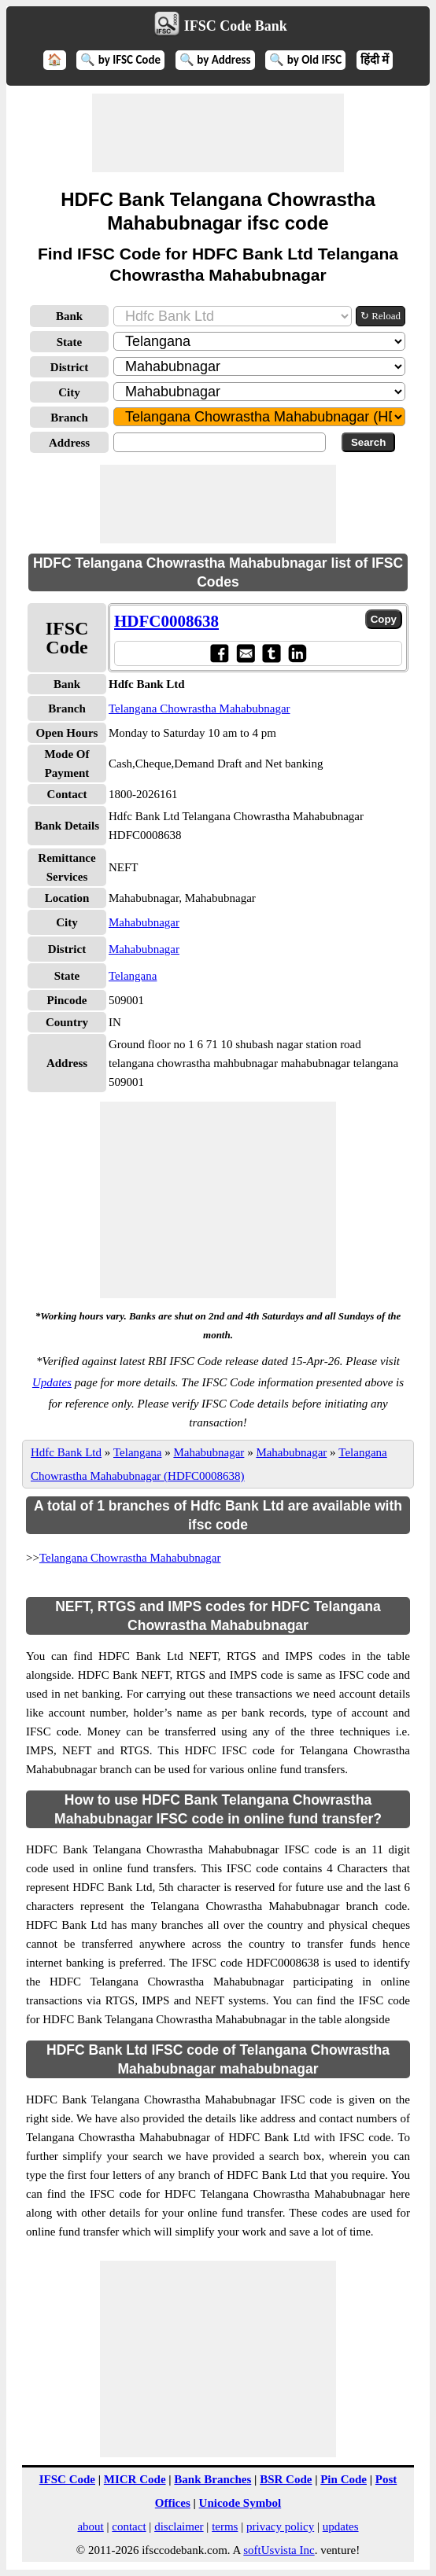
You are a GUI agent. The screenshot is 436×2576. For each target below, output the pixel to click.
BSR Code (286, 2479)
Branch (69, 417)
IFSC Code (67, 2479)
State (70, 342)
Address (69, 442)
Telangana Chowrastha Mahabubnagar (199, 708)
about (90, 2526)
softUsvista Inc (278, 2550)
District (69, 367)
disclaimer (178, 2526)
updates (341, 2526)
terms (225, 2526)
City (69, 392)
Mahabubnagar (144, 922)
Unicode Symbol (240, 2503)
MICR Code (135, 2479)
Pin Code (343, 2479)
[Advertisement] (218, 133)
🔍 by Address (215, 60)
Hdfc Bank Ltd (66, 1452)
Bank (69, 316)
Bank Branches (212, 2479)
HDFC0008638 (166, 621)
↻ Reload (380, 316)
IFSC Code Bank (235, 26)
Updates (52, 1382)
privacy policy (280, 2526)
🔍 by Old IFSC (305, 60)
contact (129, 2526)
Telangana (133, 976)
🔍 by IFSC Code (120, 60)
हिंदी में (374, 60)
